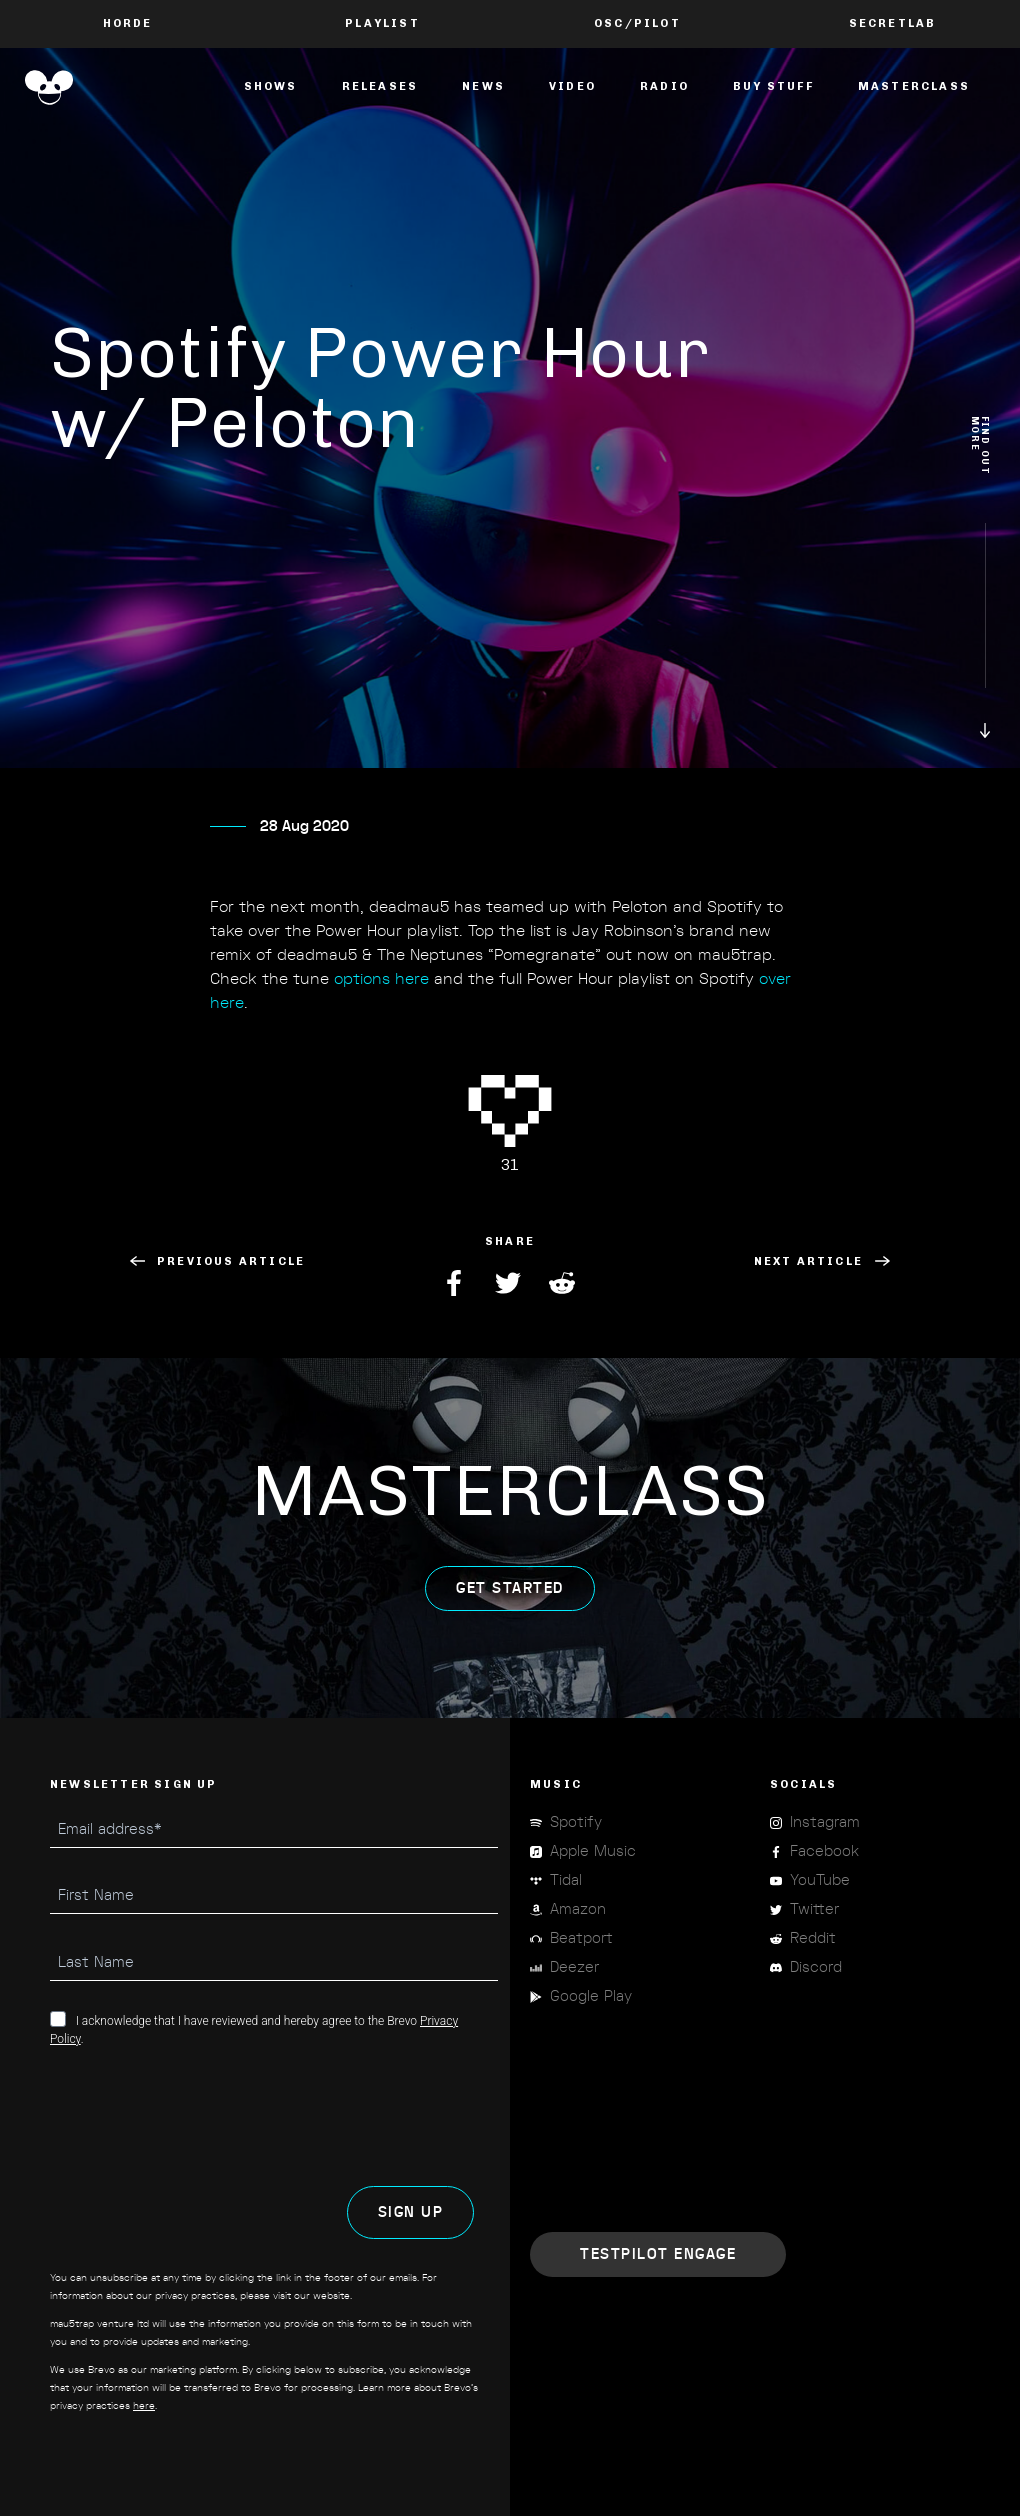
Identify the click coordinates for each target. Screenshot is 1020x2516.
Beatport (581, 1938)
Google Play (591, 1996)
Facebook (456, 1283)
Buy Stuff (773, 86)
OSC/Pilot (637, 23)
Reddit (564, 1283)
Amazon (578, 1909)
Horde (128, 23)
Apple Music (593, 1851)
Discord (816, 1967)
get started (510, 1610)
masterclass (914, 86)
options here (381, 1002)
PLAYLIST (382, 23)
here (144, 2406)
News (483, 86)
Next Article (822, 1261)
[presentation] (202, 2117)
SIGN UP (411, 2212)
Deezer (574, 1967)
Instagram (825, 1822)
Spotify (576, 1822)
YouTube (820, 1880)
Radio (664, 86)
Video (572, 86)
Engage (658, 2254)
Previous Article (217, 1261)
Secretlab (893, 23)
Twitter (510, 1283)
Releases (380, 86)
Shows (271, 86)
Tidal (566, 1880)
